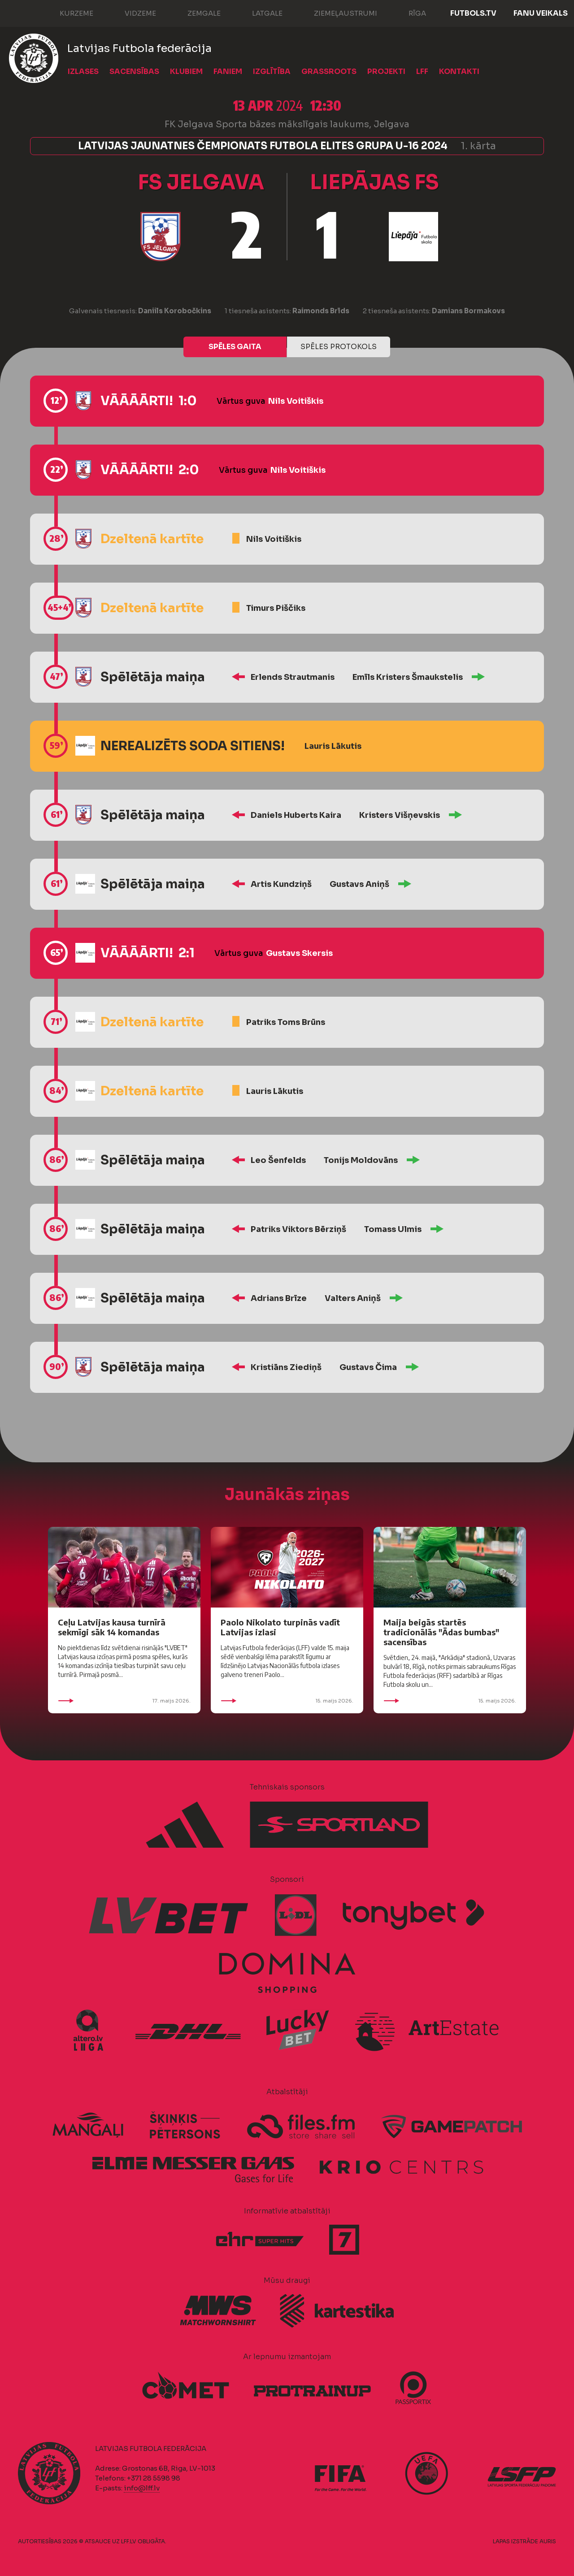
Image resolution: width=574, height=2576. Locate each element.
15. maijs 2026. (287, 1700)
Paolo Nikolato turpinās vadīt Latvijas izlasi (280, 1627)
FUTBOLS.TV (473, 13)
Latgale (258, 13)
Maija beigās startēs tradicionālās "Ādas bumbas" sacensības (441, 1632)
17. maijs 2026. (124, 1700)
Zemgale (195, 13)
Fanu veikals (540, 13)
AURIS (547, 2541)
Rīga (408, 13)
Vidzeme (131, 13)
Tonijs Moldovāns (361, 1160)
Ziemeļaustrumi (336, 13)
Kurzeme (67, 13)
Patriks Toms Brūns (285, 1022)
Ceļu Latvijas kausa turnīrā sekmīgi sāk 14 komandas (111, 1627)
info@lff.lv (142, 2488)
